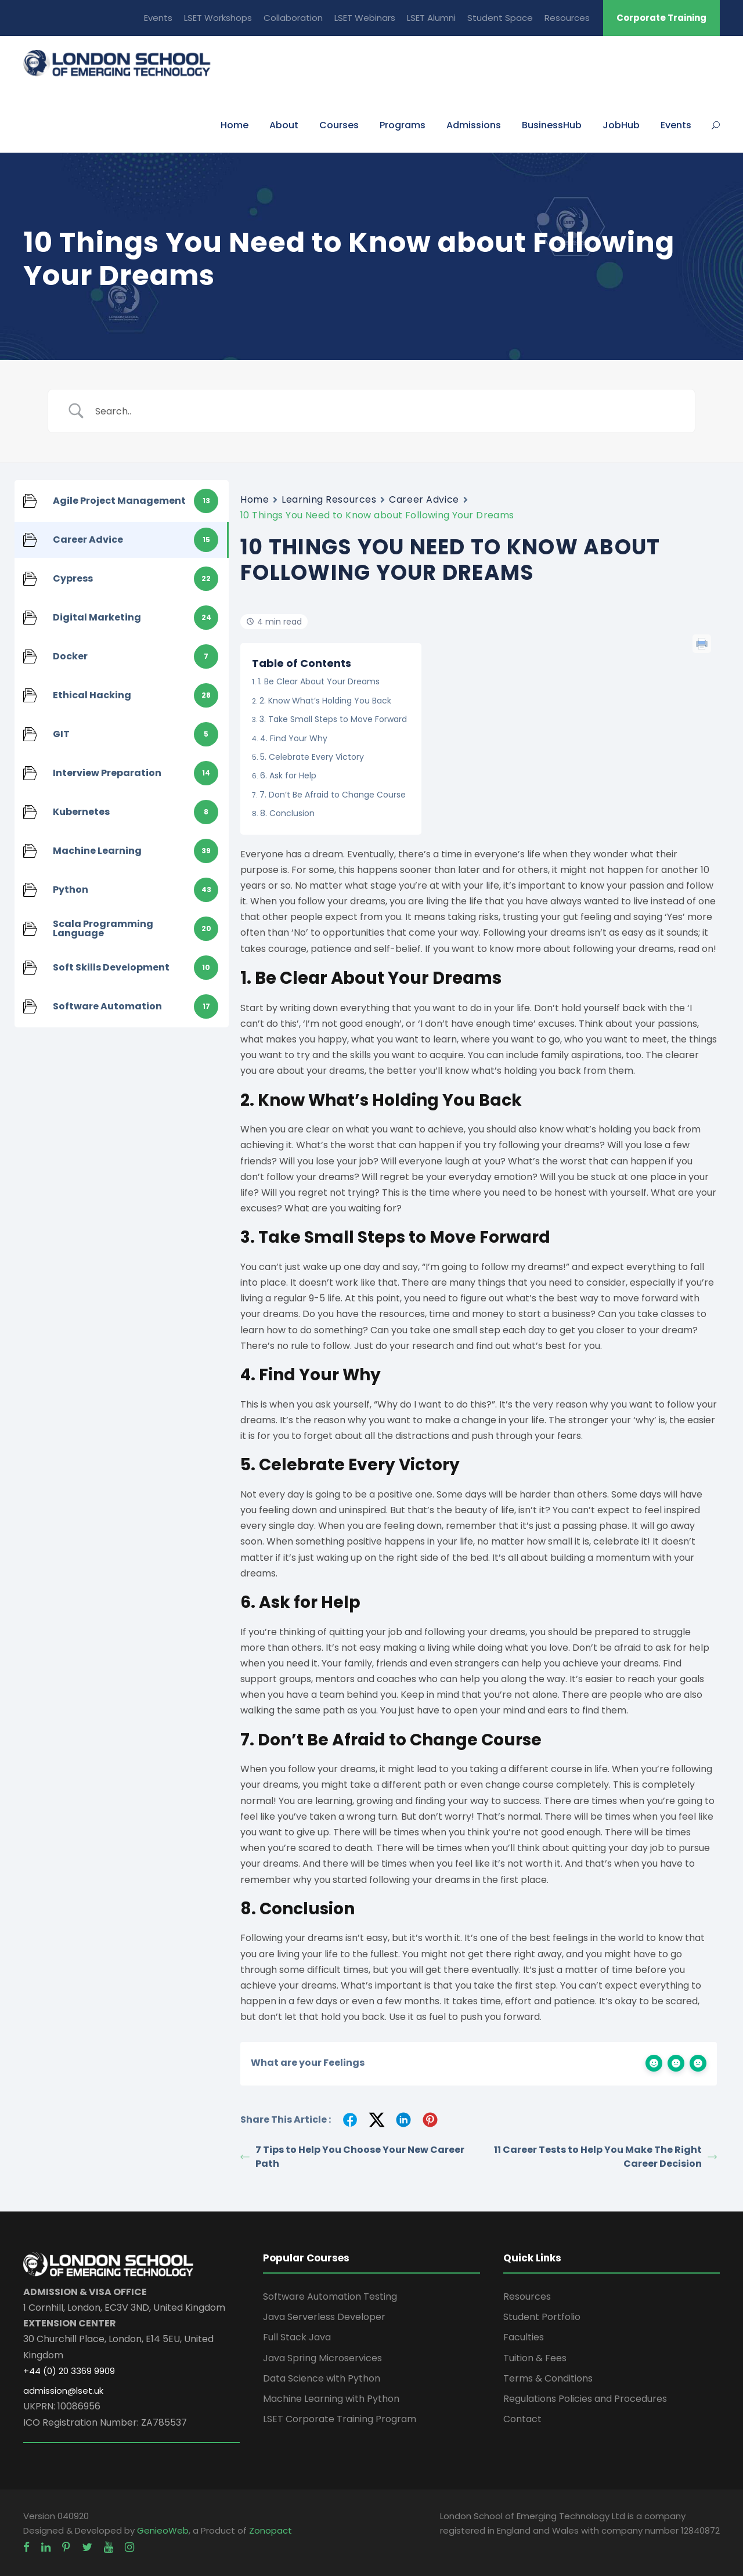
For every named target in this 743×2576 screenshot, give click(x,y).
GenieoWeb (163, 2530)
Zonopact (270, 2530)
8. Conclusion (287, 813)
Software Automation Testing (330, 2296)
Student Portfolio (541, 2317)
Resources (567, 18)
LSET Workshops (218, 18)
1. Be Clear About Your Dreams (319, 681)
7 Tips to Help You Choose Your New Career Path (352, 2156)
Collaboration (293, 18)
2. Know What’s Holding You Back (325, 700)
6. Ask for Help (288, 775)
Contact (522, 2419)
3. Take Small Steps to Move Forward (333, 719)
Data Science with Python (321, 2378)
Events (158, 18)
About (283, 125)
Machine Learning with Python (331, 2398)
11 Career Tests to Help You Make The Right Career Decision (605, 2156)
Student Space (500, 18)
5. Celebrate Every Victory (312, 757)
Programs (402, 125)
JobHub (621, 125)
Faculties (523, 2337)
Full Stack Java (297, 2337)
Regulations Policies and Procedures (585, 2398)
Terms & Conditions (548, 2378)
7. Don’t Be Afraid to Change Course (332, 794)
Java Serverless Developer (324, 2317)
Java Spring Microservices (322, 2358)
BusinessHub (552, 125)
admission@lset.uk (63, 2390)
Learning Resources (329, 499)
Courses (339, 125)
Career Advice (424, 499)
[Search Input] (386, 411)
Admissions (473, 125)
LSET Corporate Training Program (339, 2419)
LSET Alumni (431, 18)
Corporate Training (661, 18)
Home (234, 125)
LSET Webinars (364, 18)
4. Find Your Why (293, 738)
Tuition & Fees (535, 2358)
